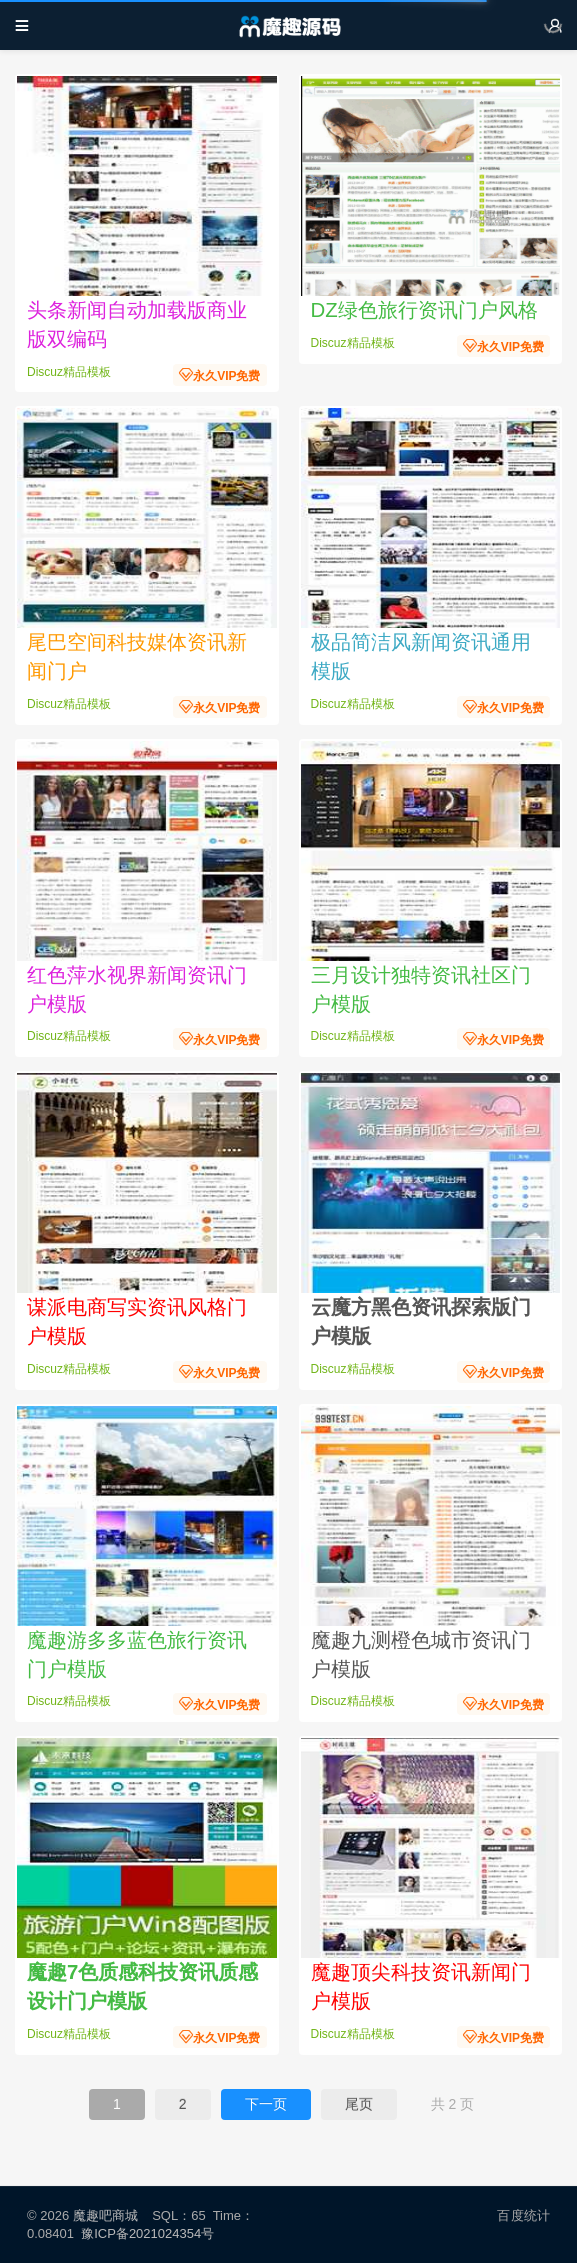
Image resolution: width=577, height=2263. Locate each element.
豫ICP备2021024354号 (151, 2233)
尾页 (359, 2104)
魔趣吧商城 (105, 2215)
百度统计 (523, 2215)
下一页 (266, 2104)
